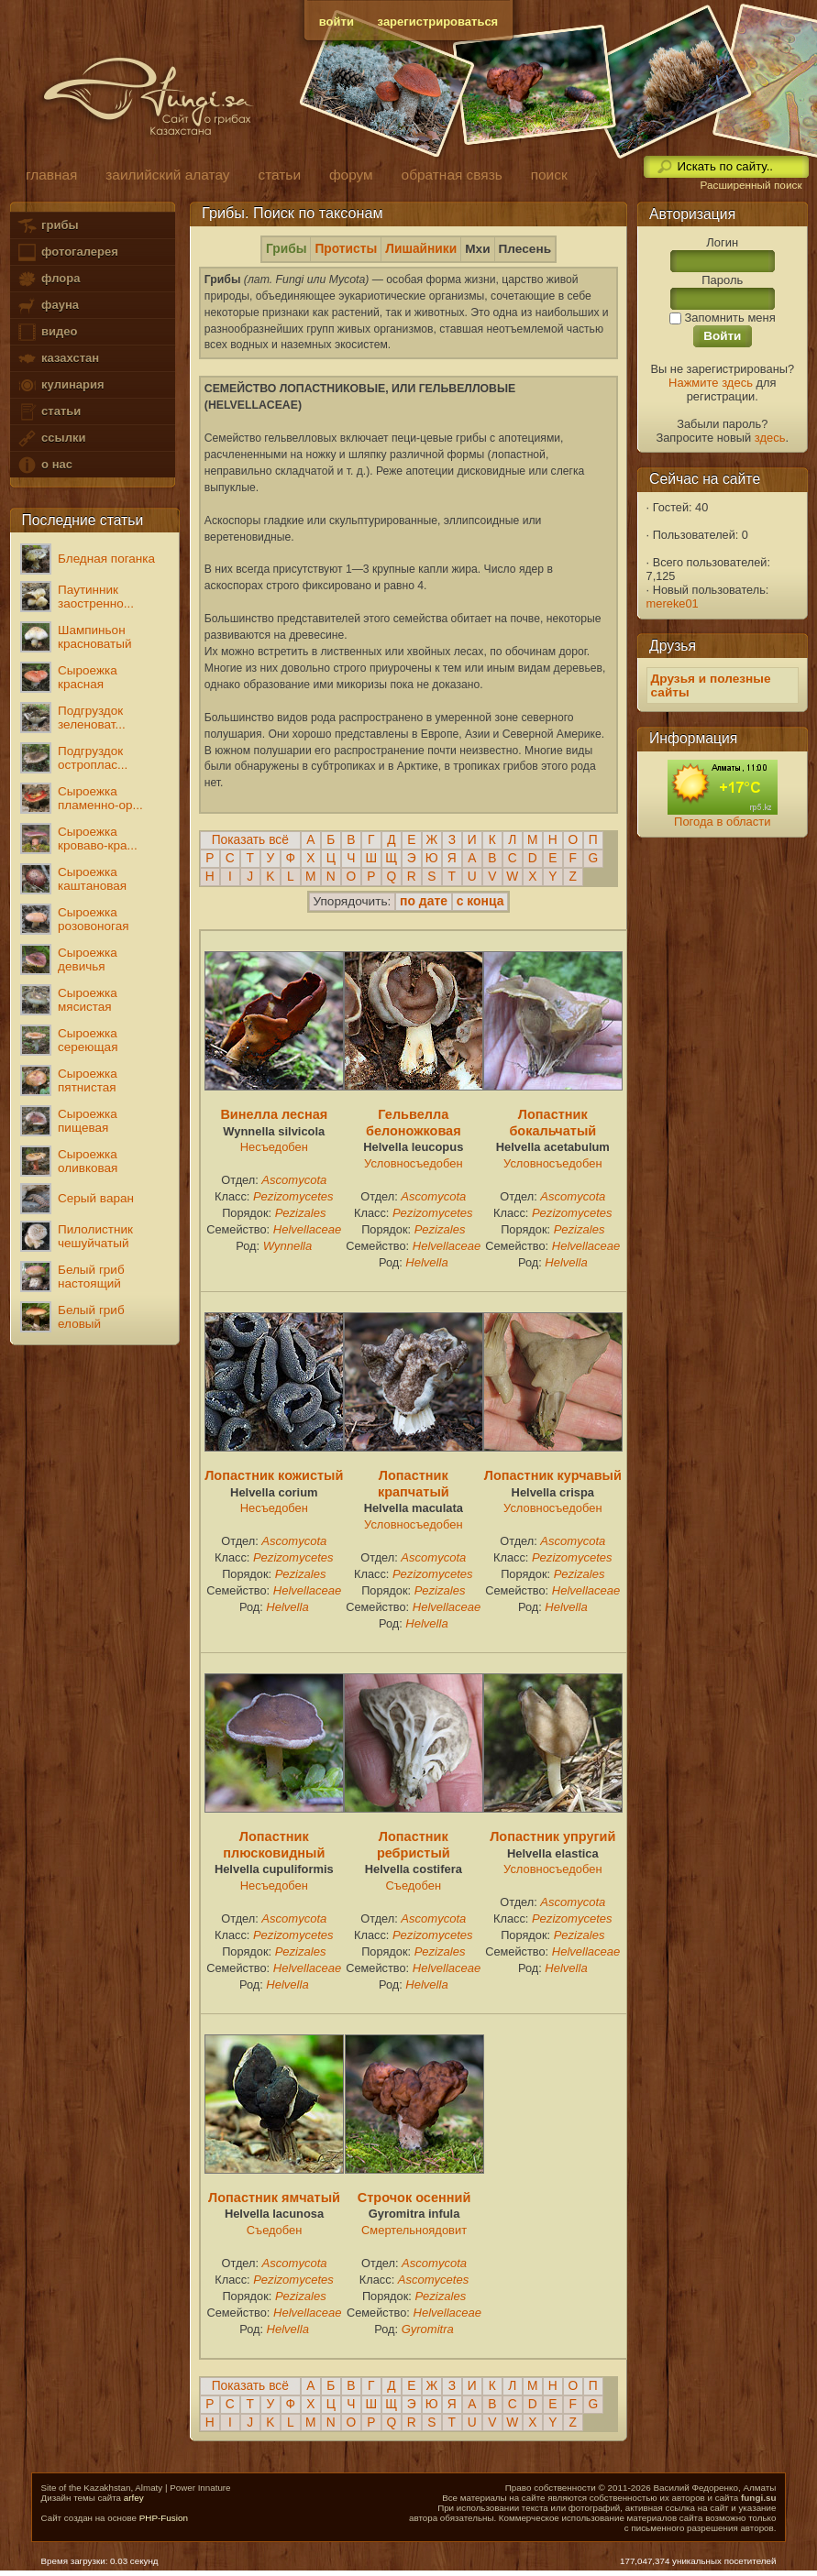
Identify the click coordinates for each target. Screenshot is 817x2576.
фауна (48, 305)
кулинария (60, 385)
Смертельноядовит (414, 2230)
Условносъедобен (413, 1163)
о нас (44, 465)
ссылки (51, 438)
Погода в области (722, 821)
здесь (770, 437)
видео (47, 332)
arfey (134, 2498)
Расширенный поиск (750, 185)
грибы (47, 225)
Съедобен (414, 1885)
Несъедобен (274, 1147)
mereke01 (672, 603)
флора (48, 279)
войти (336, 21)
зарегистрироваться (438, 21)
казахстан (58, 358)
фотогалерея (67, 252)
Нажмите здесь (710, 382)
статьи (49, 411)
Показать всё (250, 840)
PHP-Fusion (163, 2518)
